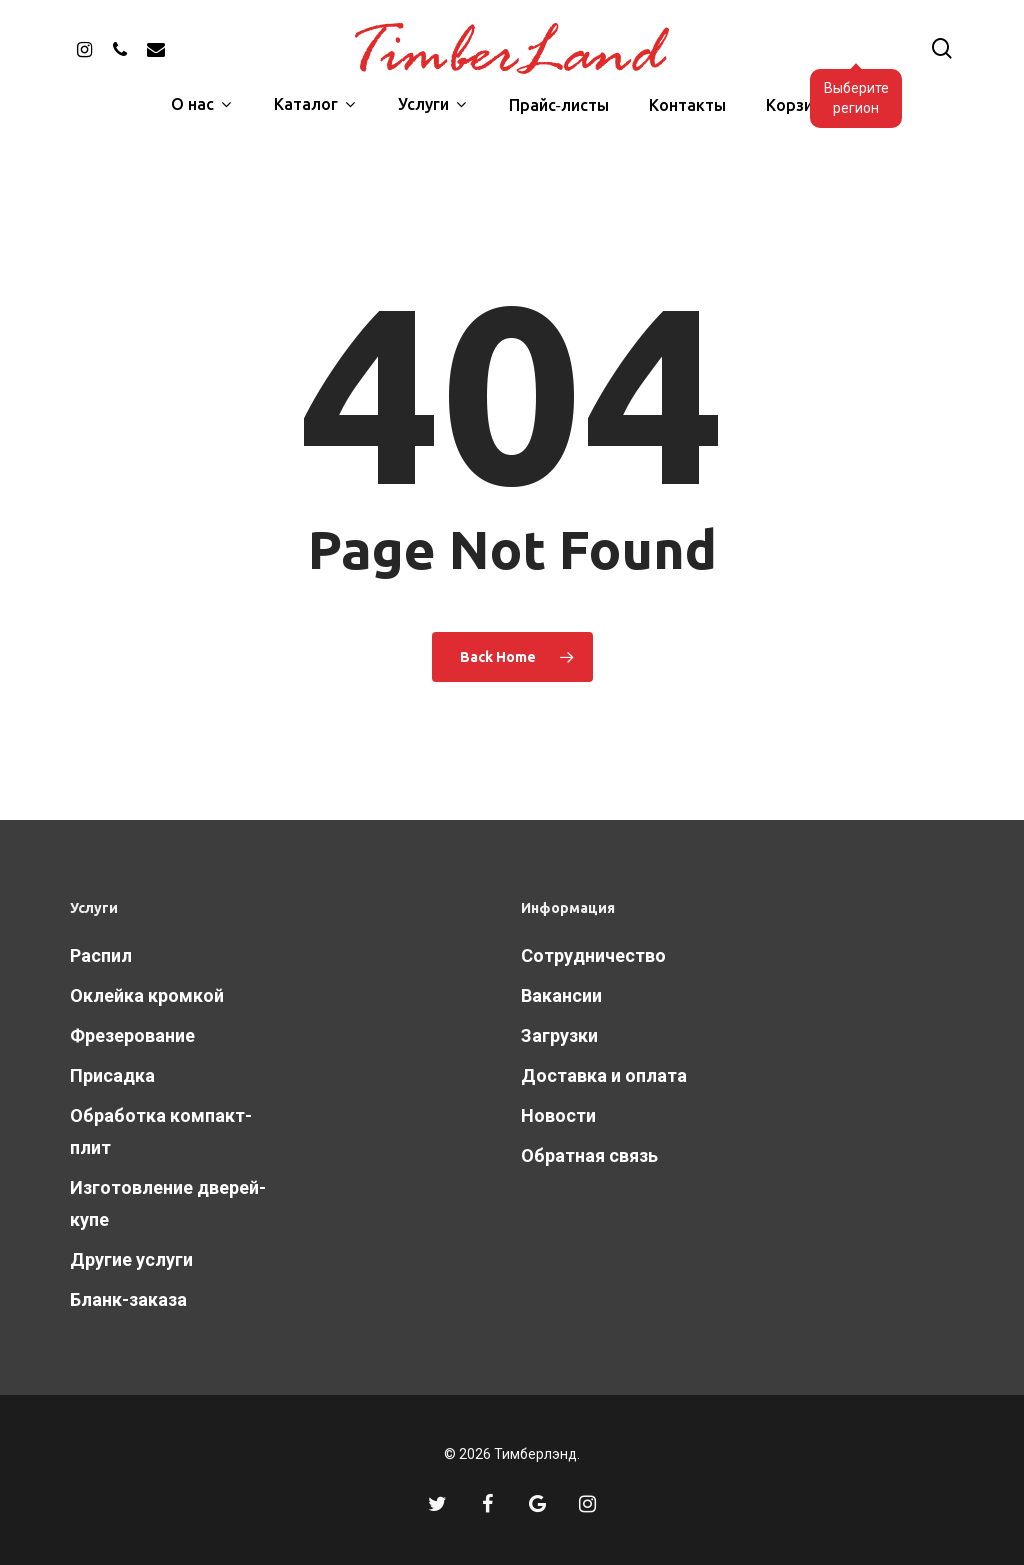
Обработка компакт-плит (161, 1131)
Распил (101, 955)
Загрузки (559, 1035)
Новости (558, 1115)
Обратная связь (589, 1155)
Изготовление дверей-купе (168, 1203)
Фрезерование (132, 1035)
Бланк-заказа (128, 1299)
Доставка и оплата (604, 1075)
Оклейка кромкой (147, 995)
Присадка (112, 1075)
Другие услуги (131, 1259)
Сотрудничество (593, 955)
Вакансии (561, 995)
